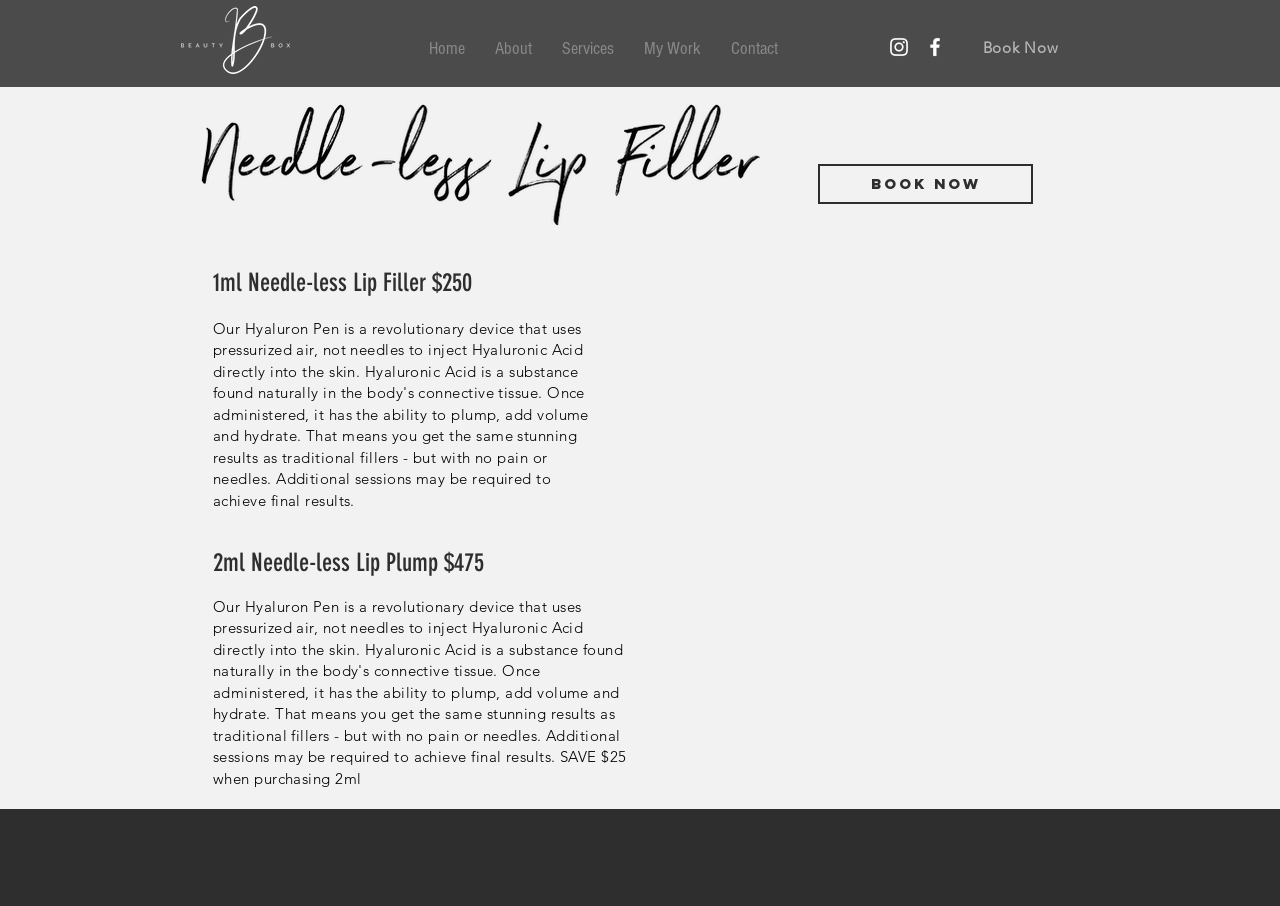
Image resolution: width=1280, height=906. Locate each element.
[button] (588, 49)
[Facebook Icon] (935, 47)
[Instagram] (899, 47)
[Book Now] (1020, 47)
